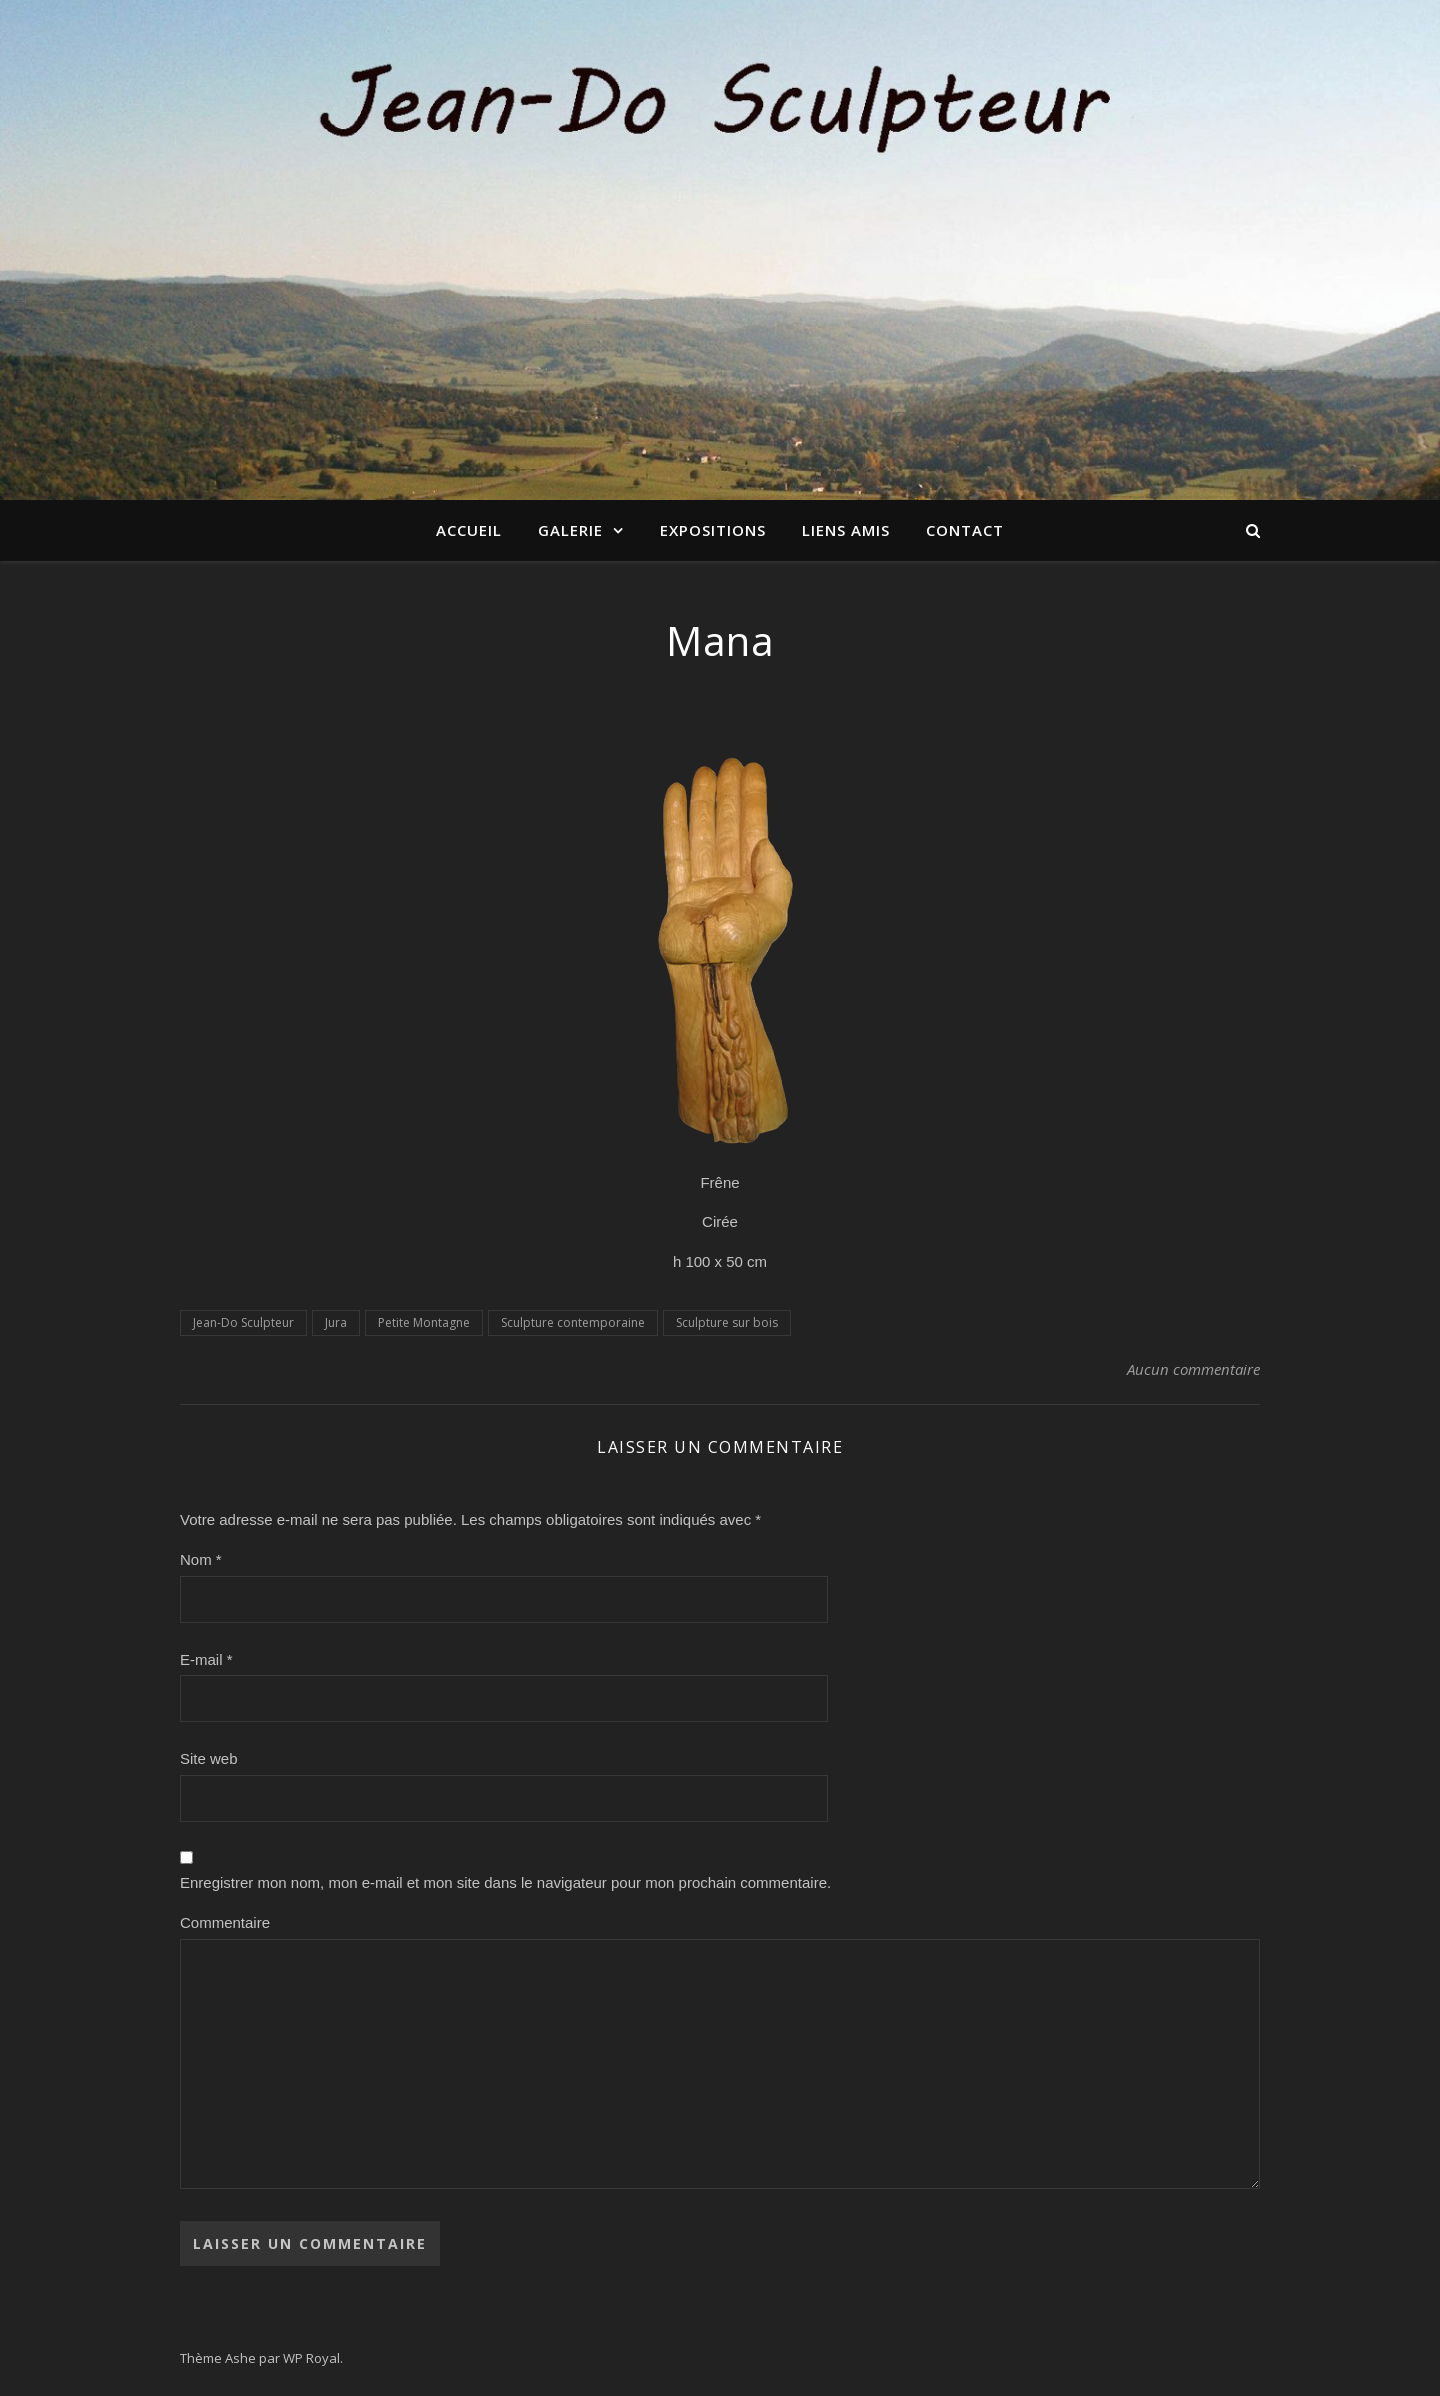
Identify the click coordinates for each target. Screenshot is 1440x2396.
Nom (201, 1559)
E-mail (206, 1659)
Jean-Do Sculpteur (243, 1322)
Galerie (570, 530)
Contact (965, 530)
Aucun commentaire (1193, 1369)
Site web (209, 1758)
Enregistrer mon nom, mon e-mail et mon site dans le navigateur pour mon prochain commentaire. (505, 1882)
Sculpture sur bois (727, 1322)
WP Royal (311, 2358)
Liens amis (846, 530)
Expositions (713, 530)
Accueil (469, 530)
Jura (336, 1322)
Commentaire (225, 1922)
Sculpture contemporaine (573, 1322)
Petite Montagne (424, 1322)
